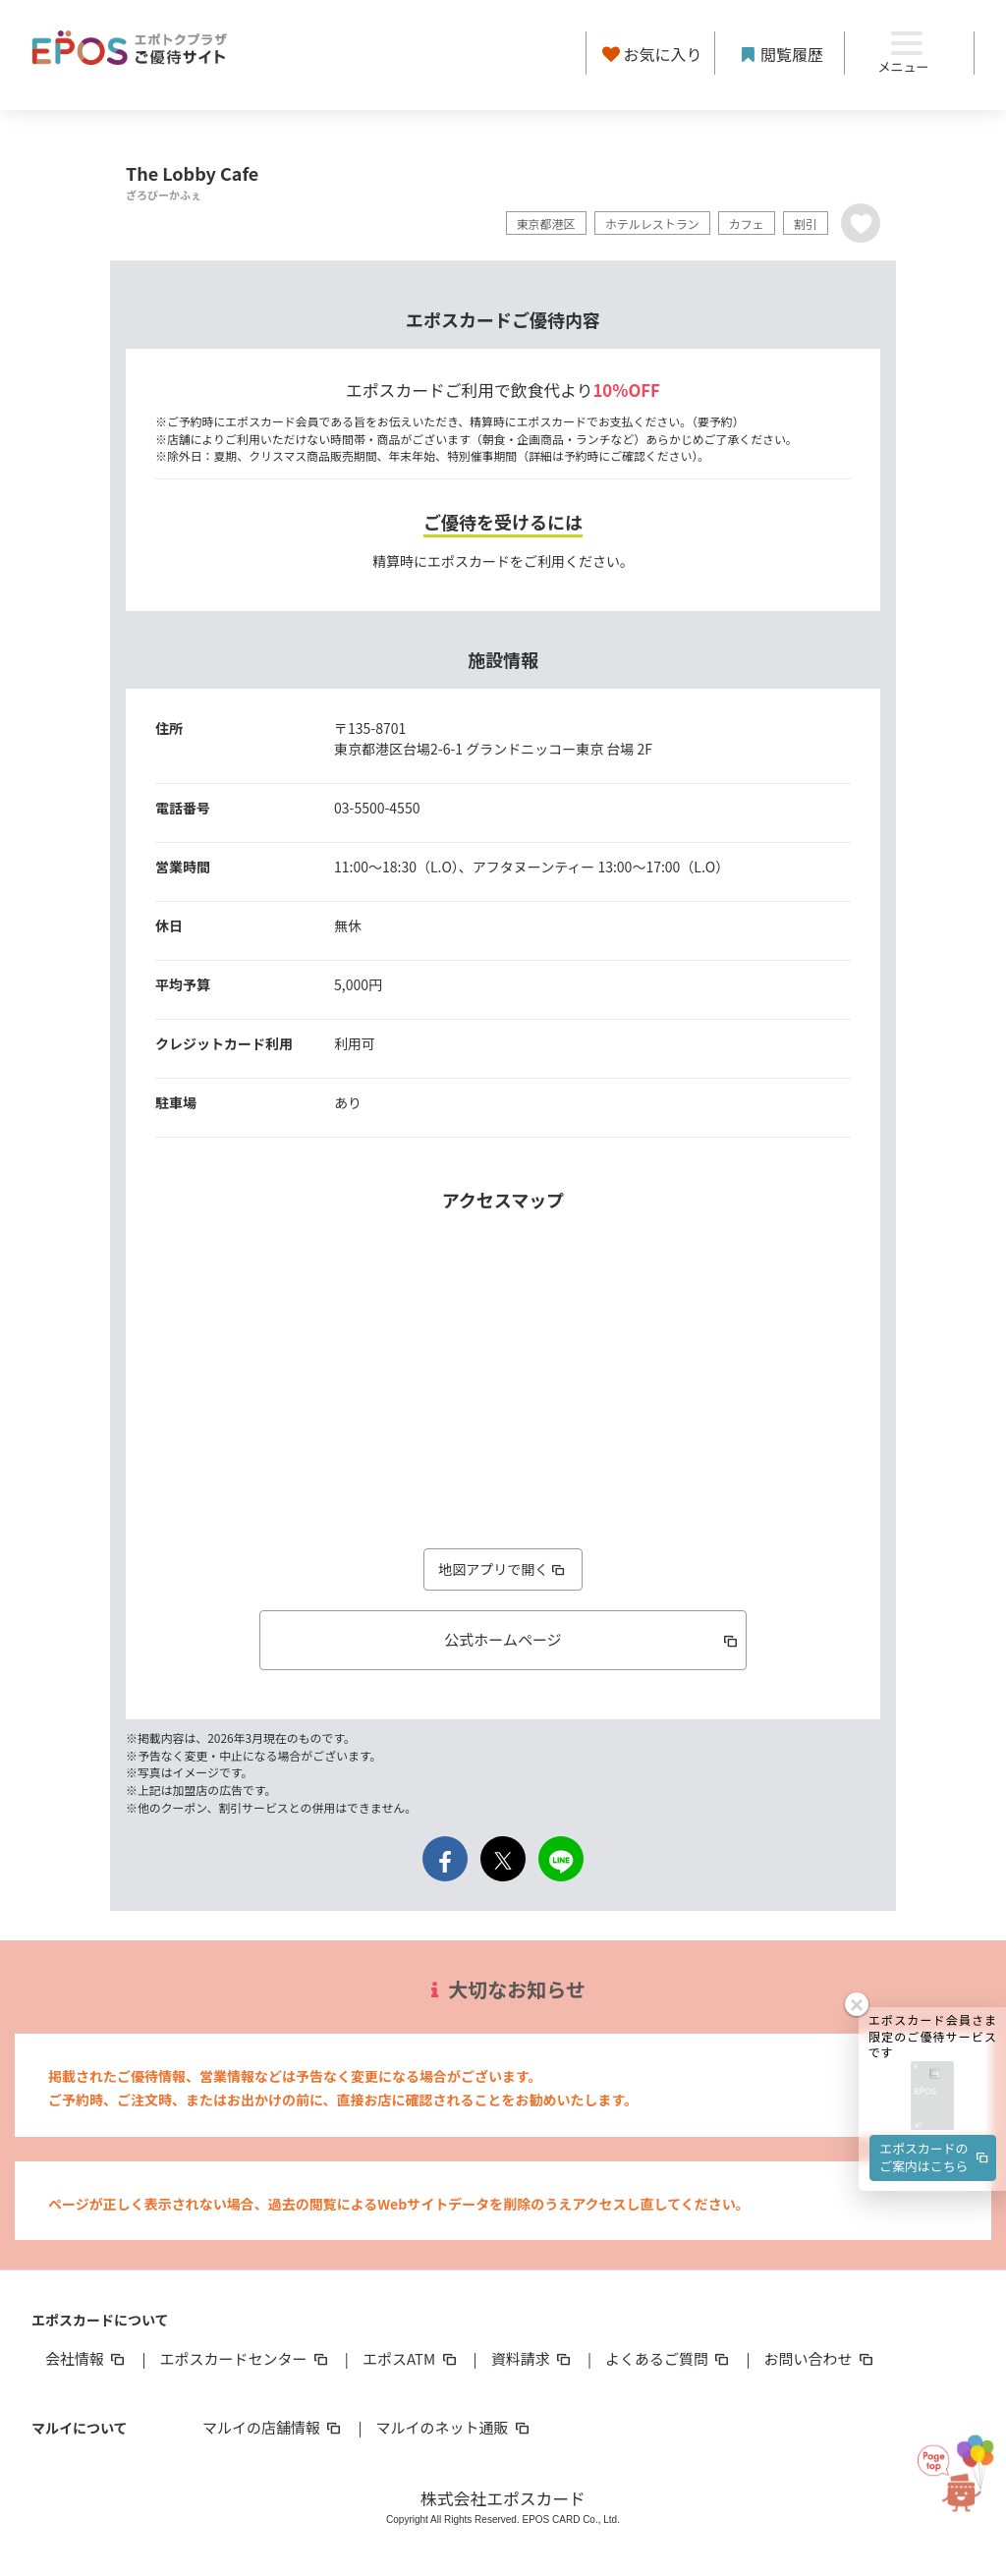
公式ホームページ (592, 1639)
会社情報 (86, 2358)
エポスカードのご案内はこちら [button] (935, 2026)
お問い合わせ (820, 2358)
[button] (932, 1965)
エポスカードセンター (244, 2358)
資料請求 (532, 2358)
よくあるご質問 (668, 2358)
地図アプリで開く (503, 1569)
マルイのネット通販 (453, 2427)
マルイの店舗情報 (273, 2427)
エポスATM (411, 2358)
